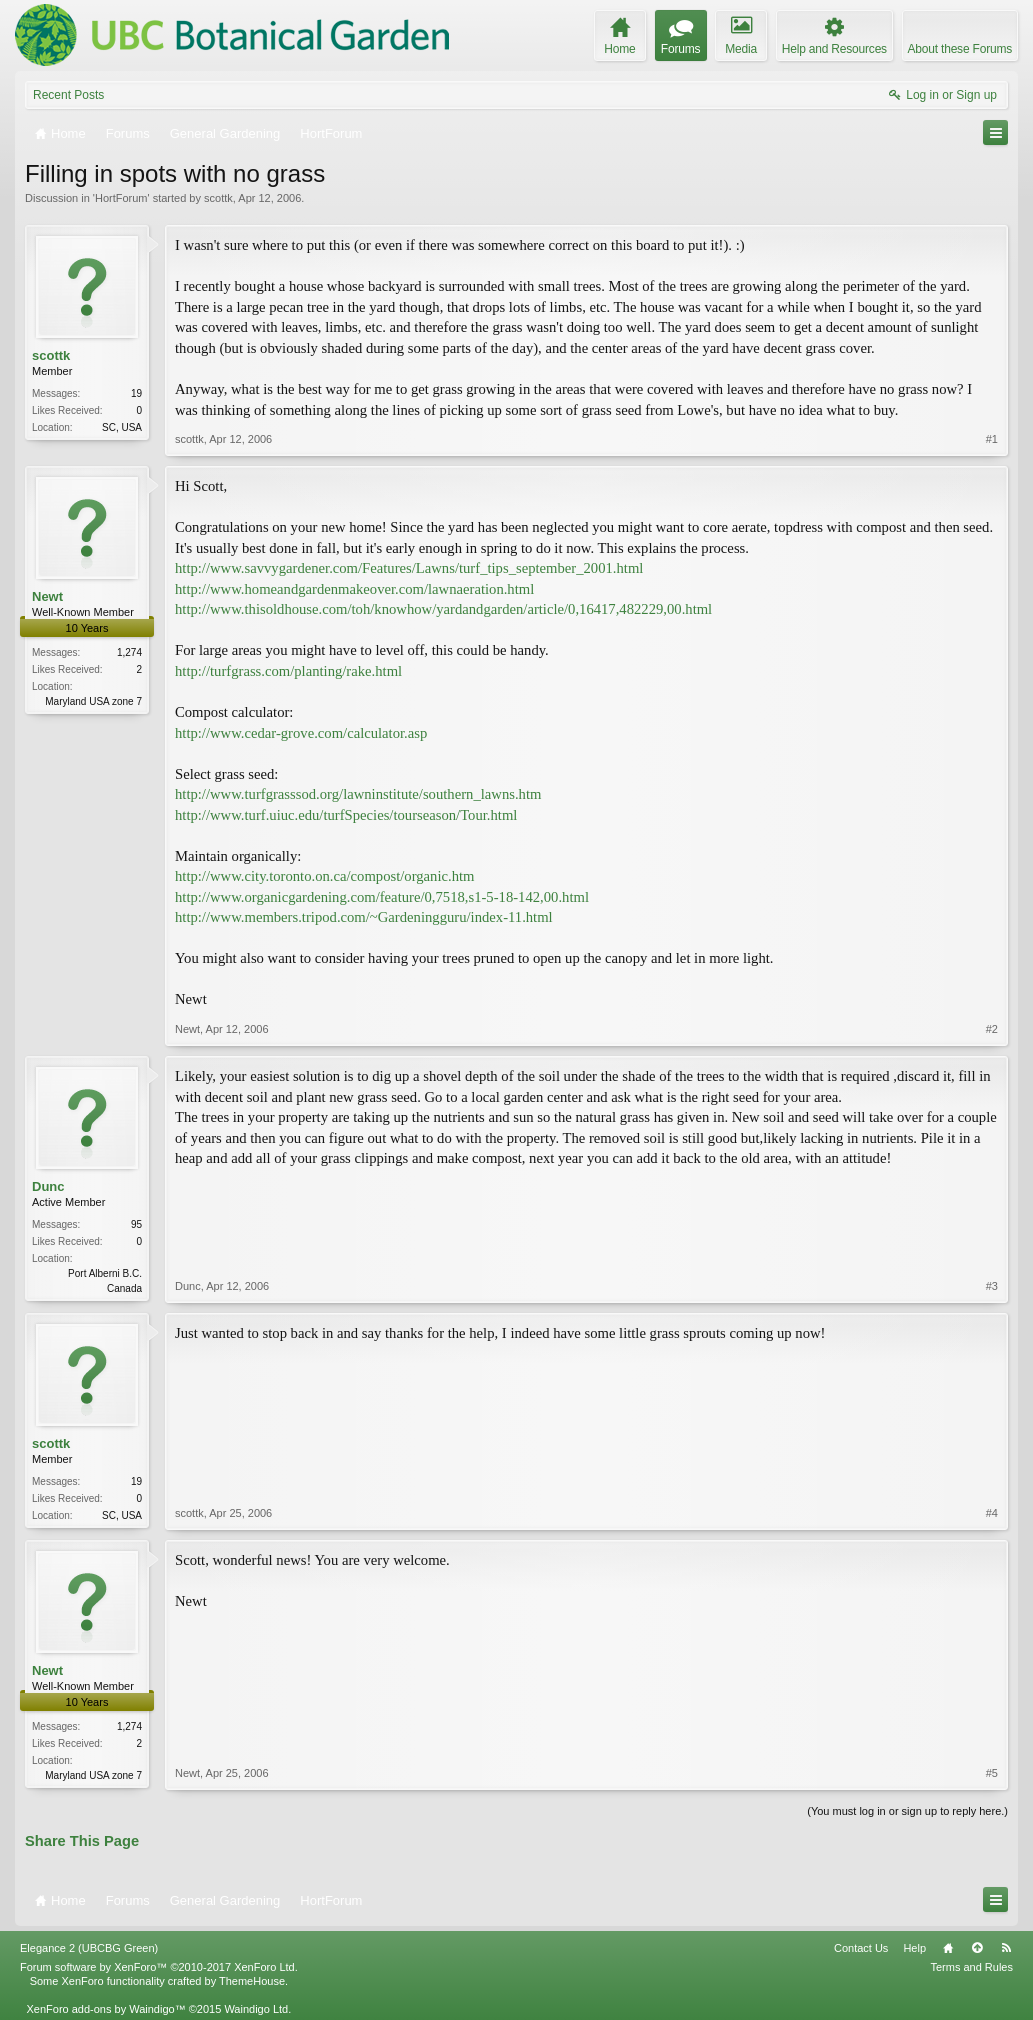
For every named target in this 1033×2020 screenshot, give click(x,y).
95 (136, 1224)
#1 (992, 439)
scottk (218, 198)
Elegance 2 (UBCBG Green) (89, 1948)
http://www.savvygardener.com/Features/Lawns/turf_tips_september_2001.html (409, 568)
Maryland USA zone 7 (93, 701)
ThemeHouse (252, 1981)
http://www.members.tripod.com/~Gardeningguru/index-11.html (364, 917)
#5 (992, 1773)
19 (136, 393)
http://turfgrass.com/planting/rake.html (288, 671)
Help (914, 1948)
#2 (992, 1029)
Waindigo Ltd (256, 2009)
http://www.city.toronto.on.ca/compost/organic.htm (324, 876)
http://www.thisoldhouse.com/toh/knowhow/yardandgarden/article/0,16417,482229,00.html (443, 609)
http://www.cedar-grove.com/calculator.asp (301, 733)
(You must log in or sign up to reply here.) (907, 1811)
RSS (1006, 1948)
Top (977, 1948)
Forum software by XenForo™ (159, 1967)
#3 (992, 1286)
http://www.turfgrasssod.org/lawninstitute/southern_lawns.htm (358, 794)
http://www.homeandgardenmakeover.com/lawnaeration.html (354, 589)
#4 (992, 1513)
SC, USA (122, 427)
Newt (47, 596)
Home (948, 1948)
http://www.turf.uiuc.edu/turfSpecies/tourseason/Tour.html (346, 815)
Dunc (48, 1186)
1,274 (129, 652)
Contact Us (861, 1948)
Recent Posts (68, 95)
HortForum (121, 198)
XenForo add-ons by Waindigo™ (105, 2009)
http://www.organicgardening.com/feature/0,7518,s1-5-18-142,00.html (382, 897)
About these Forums (960, 49)
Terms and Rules (971, 1967)
